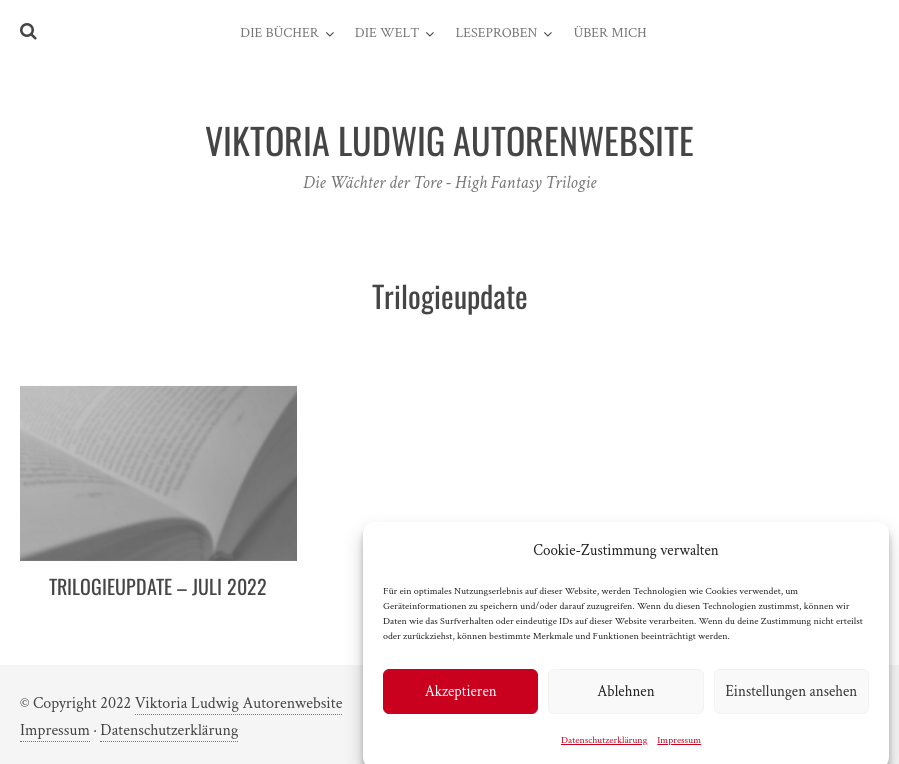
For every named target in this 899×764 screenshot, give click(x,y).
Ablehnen (625, 697)
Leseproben (496, 33)
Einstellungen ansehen (791, 697)
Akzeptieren (461, 697)
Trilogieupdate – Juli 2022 (158, 586)
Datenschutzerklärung (604, 746)
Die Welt (387, 33)
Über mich (609, 33)
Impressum (679, 746)
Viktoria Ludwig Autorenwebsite (239, 703)
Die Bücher (279, 33)
